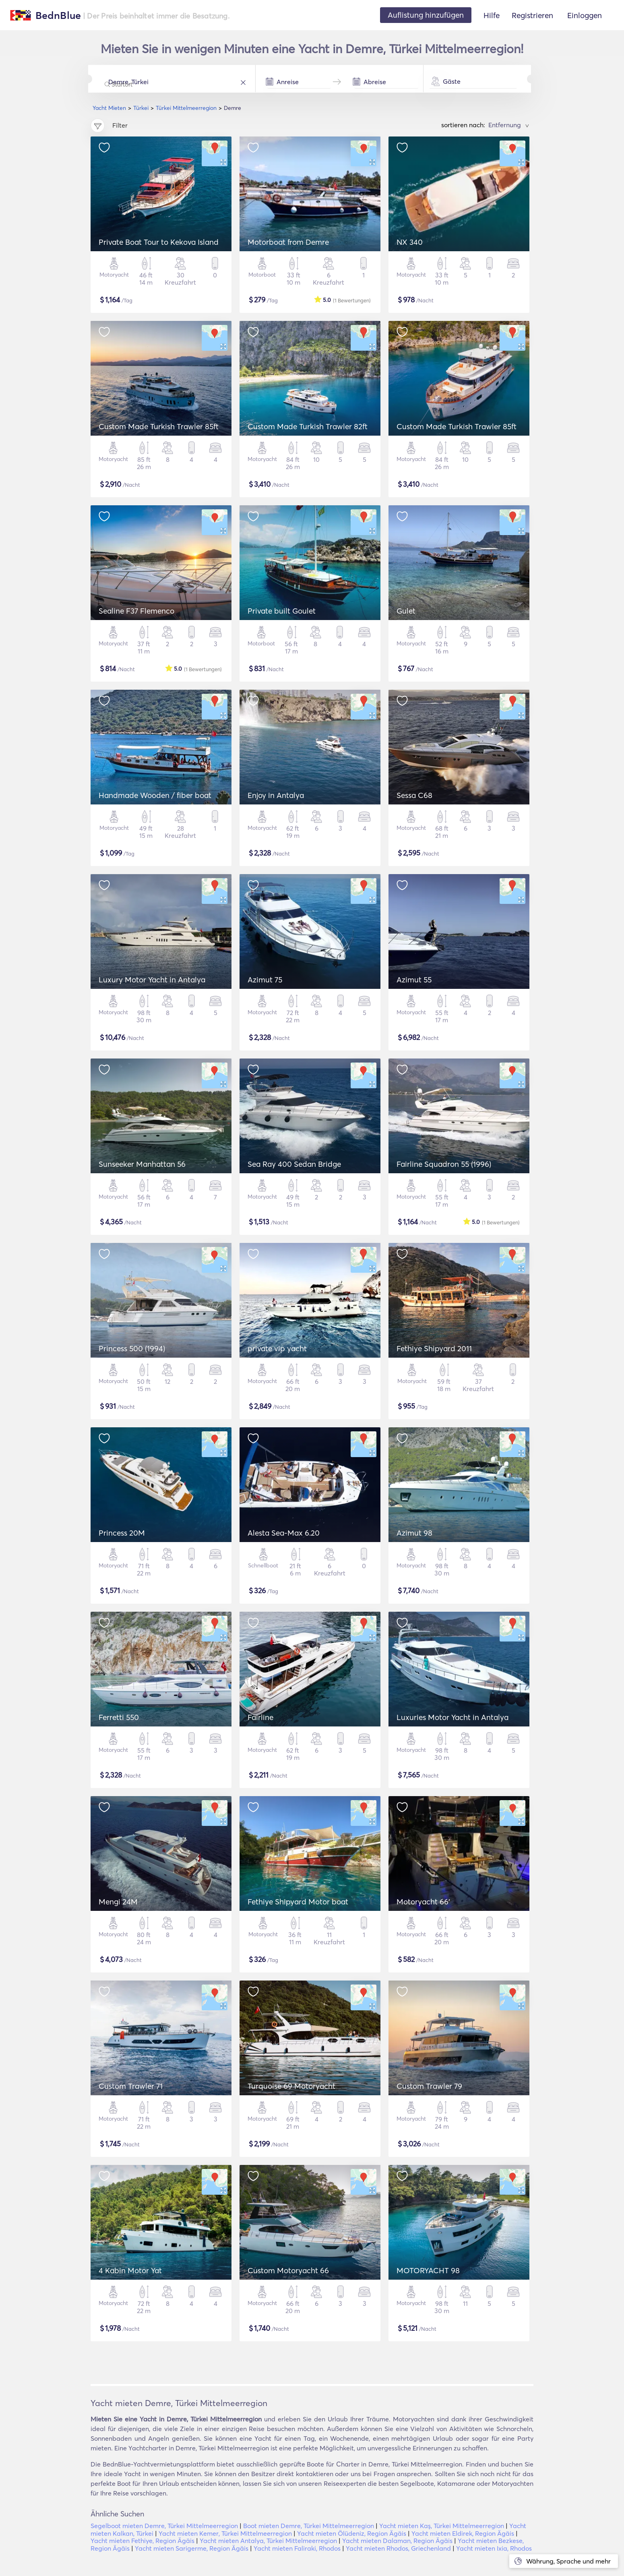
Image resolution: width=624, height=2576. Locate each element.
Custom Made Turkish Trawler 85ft (159, 426)
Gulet (406, 611)
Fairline (260, 1717)
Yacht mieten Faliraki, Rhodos (297, 2548)
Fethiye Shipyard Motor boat (298, 1901)
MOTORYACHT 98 (428, 2270)
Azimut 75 (265, 979)
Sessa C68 (414, 795)
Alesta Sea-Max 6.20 (284, 1533)
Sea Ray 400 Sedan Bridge (294, 1164)
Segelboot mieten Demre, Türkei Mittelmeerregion (164, 2526)
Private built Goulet (282, 611)
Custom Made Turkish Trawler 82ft (308, 426)
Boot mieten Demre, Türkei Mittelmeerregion (308, 2526)
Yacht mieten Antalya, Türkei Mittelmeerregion (268, 2541)
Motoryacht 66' (423, 1901)
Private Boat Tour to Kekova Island (159, 242)
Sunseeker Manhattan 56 (142, 1164)
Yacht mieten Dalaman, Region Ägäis (397, 2541)
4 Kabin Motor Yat (130, 2270)
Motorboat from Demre (288, 242)
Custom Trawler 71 (131, 2086)
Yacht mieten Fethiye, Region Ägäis (142, 2541)
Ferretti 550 (119, 1717)
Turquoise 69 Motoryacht (291, 2086)
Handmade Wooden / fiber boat (155, 795)
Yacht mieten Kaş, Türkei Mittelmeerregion (441, 2526)
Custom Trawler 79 (429, 2086)
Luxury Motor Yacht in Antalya (152, 979)
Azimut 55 (414, 979)
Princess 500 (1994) (132, 1348)
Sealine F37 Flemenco (136, 611)
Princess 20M (122, 1533)
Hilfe (491, 15)
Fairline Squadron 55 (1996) (444, 1164)
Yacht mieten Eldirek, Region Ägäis (462, 2533)
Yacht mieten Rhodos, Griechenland (398, 2548)
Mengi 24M (118, 1901)
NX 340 (410, 242)
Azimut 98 (414, 1533)
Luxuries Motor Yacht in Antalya (452, 1717)
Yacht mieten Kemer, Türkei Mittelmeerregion (225, 2533)
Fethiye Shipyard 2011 (434, 1348)
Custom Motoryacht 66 (288, 2270)
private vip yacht (277, 1348)
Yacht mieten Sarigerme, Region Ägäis (191, 2548)
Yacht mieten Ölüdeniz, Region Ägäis (351, 2533)
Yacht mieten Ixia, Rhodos (494, 2548)
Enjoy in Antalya (276, 795)
